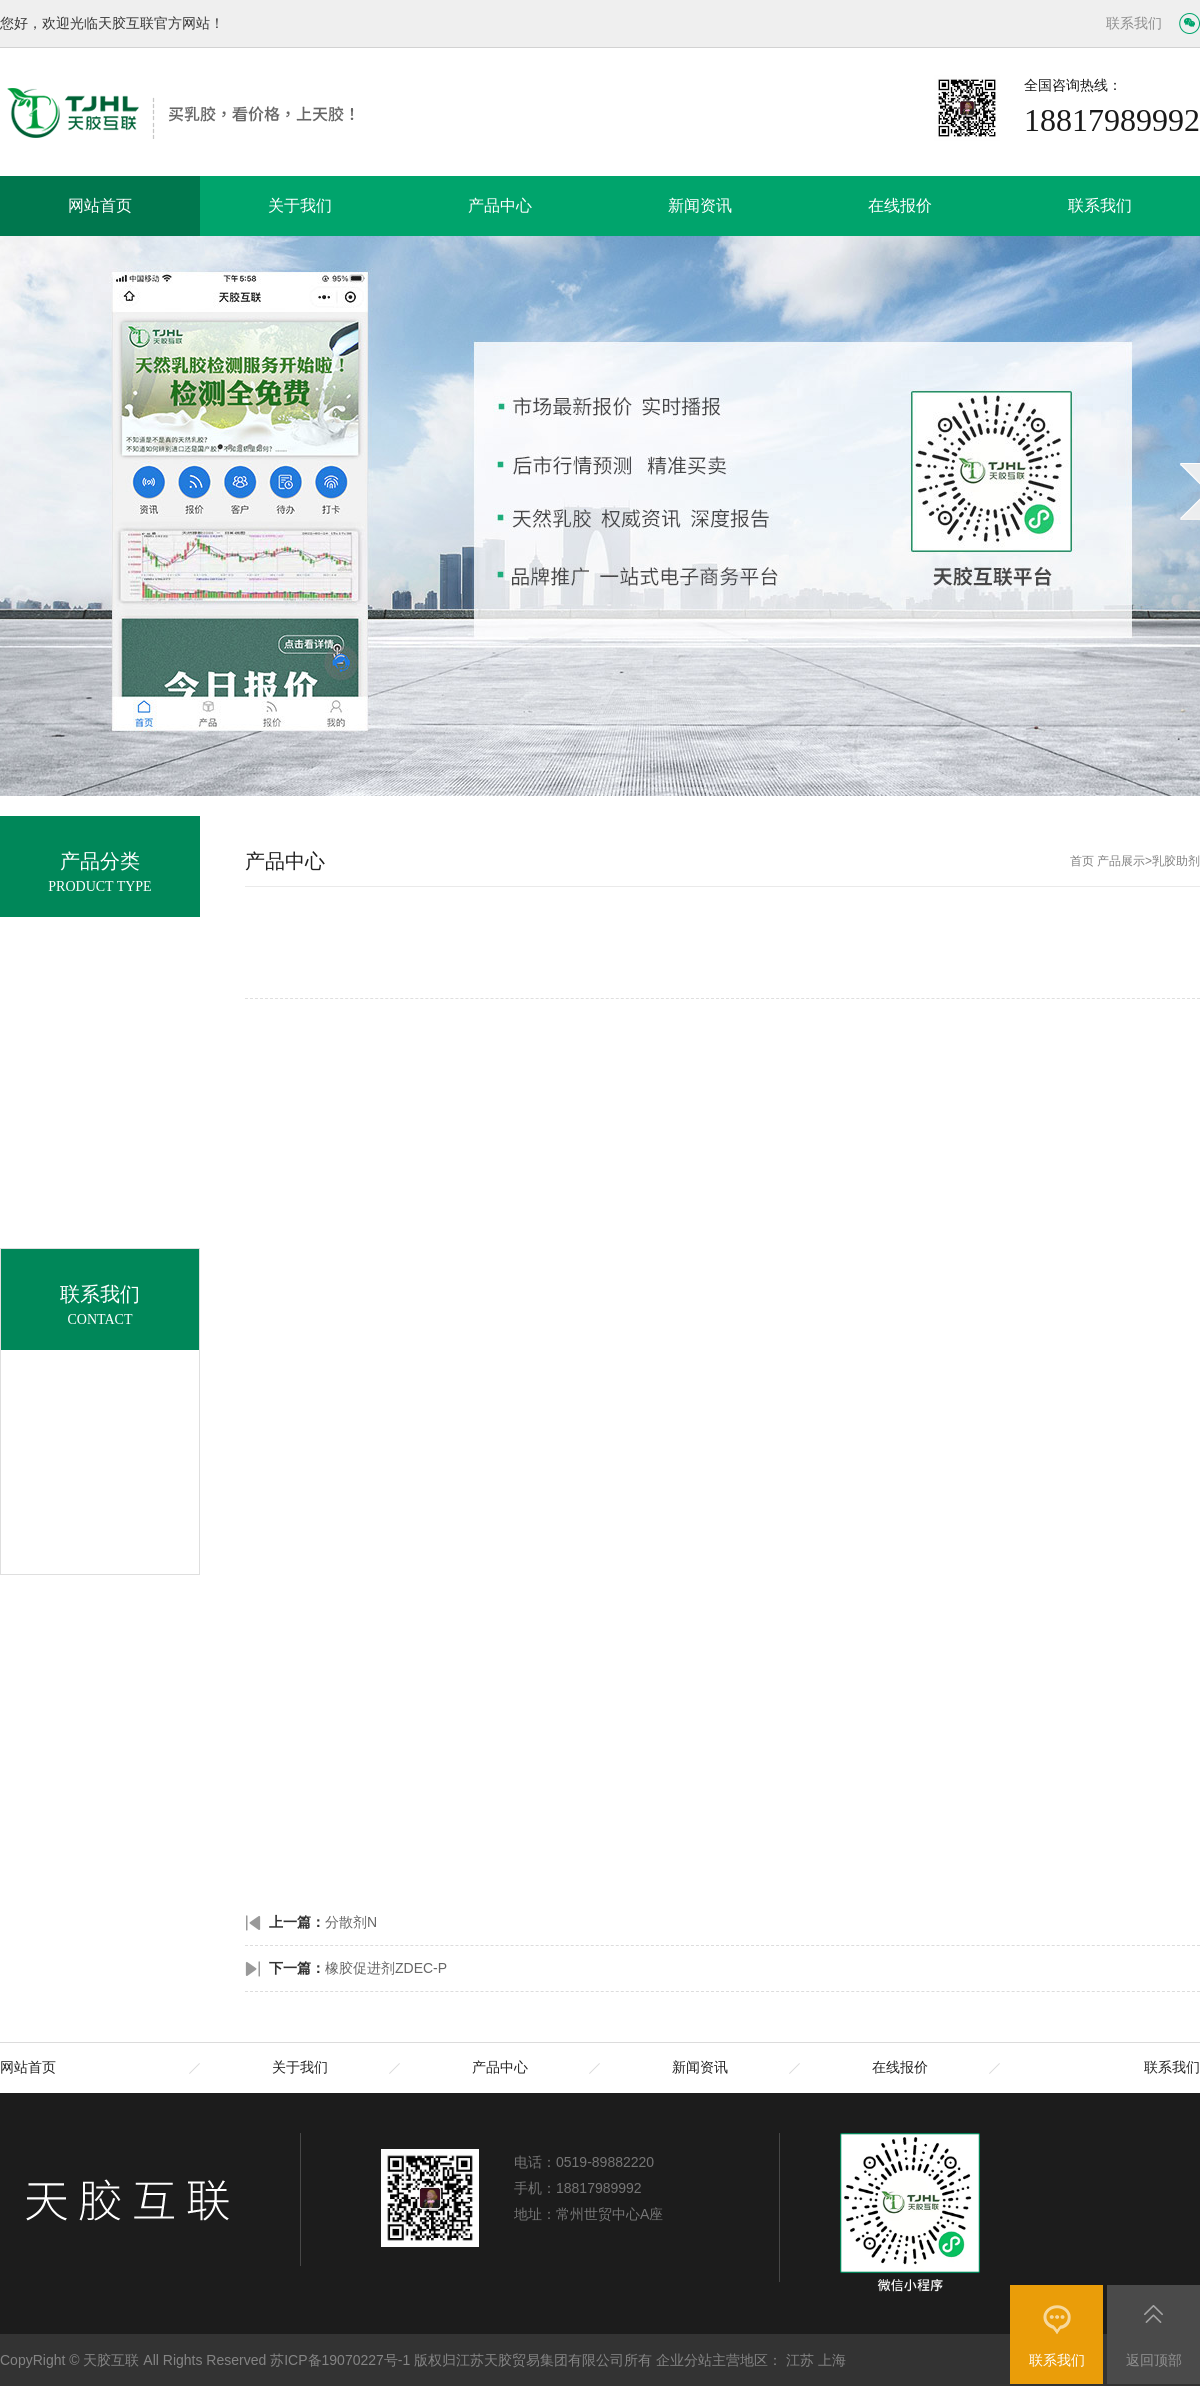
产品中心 (500, 205)
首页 (1082, 861)
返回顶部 (1154, 2360)
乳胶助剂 (1176, 861)
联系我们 (1134, 23)
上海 (832, 2360)
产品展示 (1121, 861)
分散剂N (351, 1922)
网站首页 (100, 205)
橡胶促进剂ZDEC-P (386, 1968)
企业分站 (684, 2360)
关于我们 (300, 205)
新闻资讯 (700, 205)
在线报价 (900, 205)
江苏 (800, 2360)
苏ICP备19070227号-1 (340, 2360)
